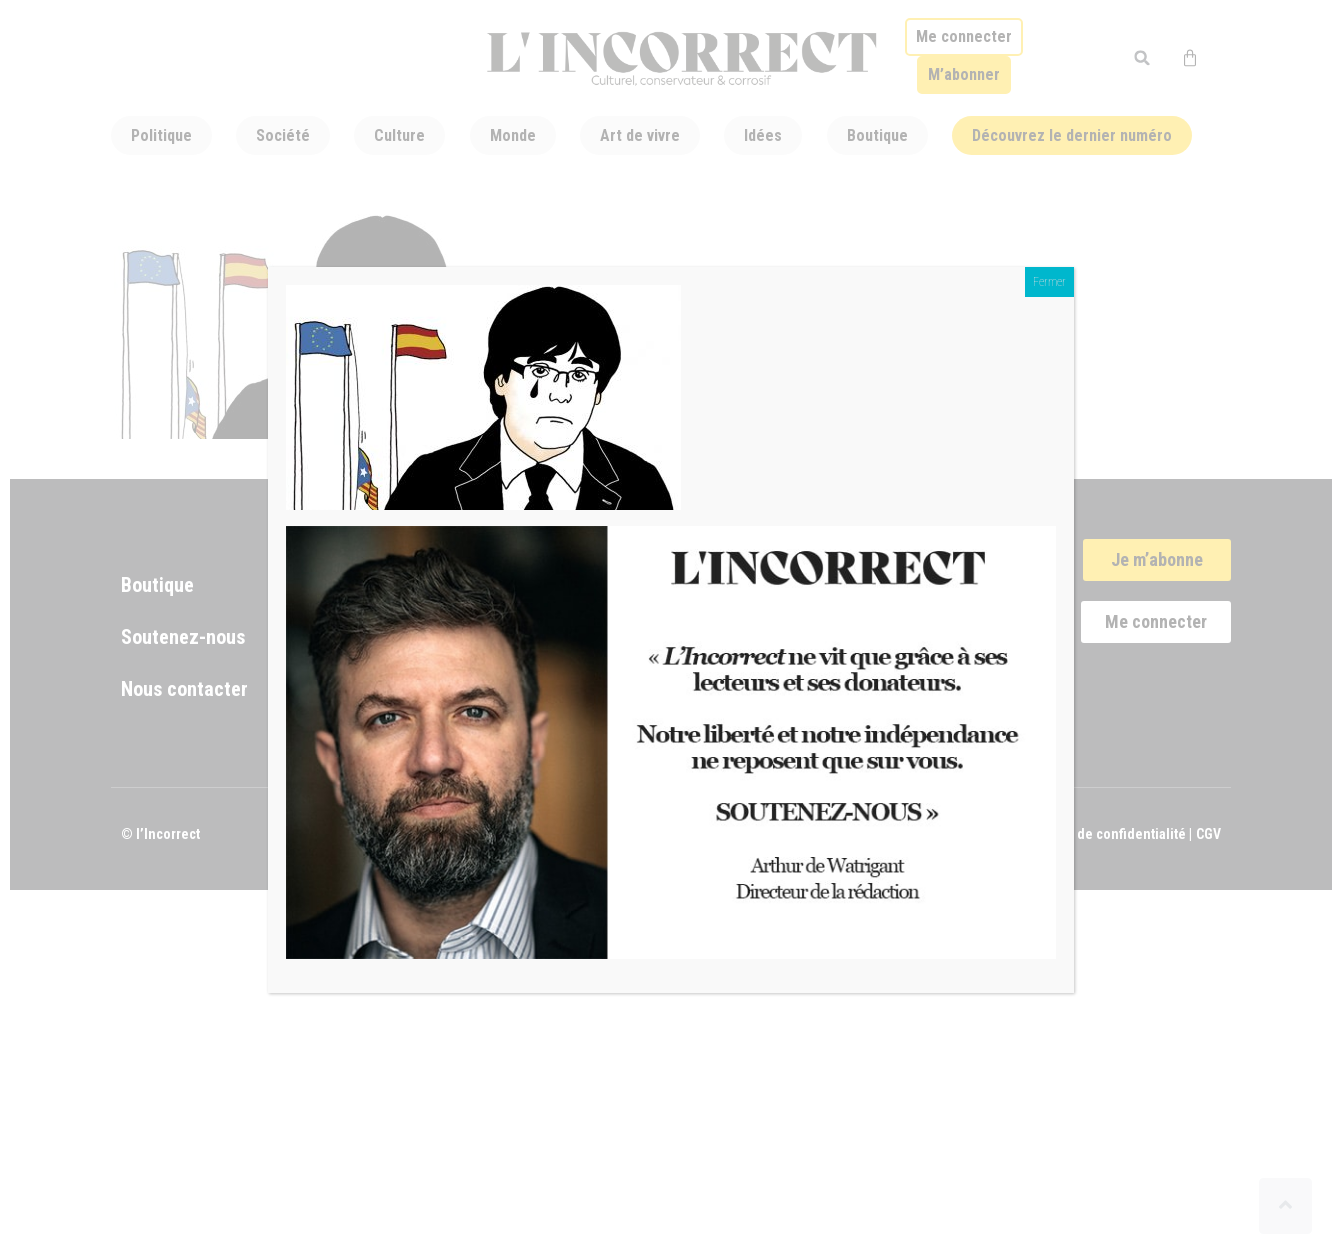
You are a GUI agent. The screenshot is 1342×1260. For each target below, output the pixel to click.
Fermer (1049, 282)
